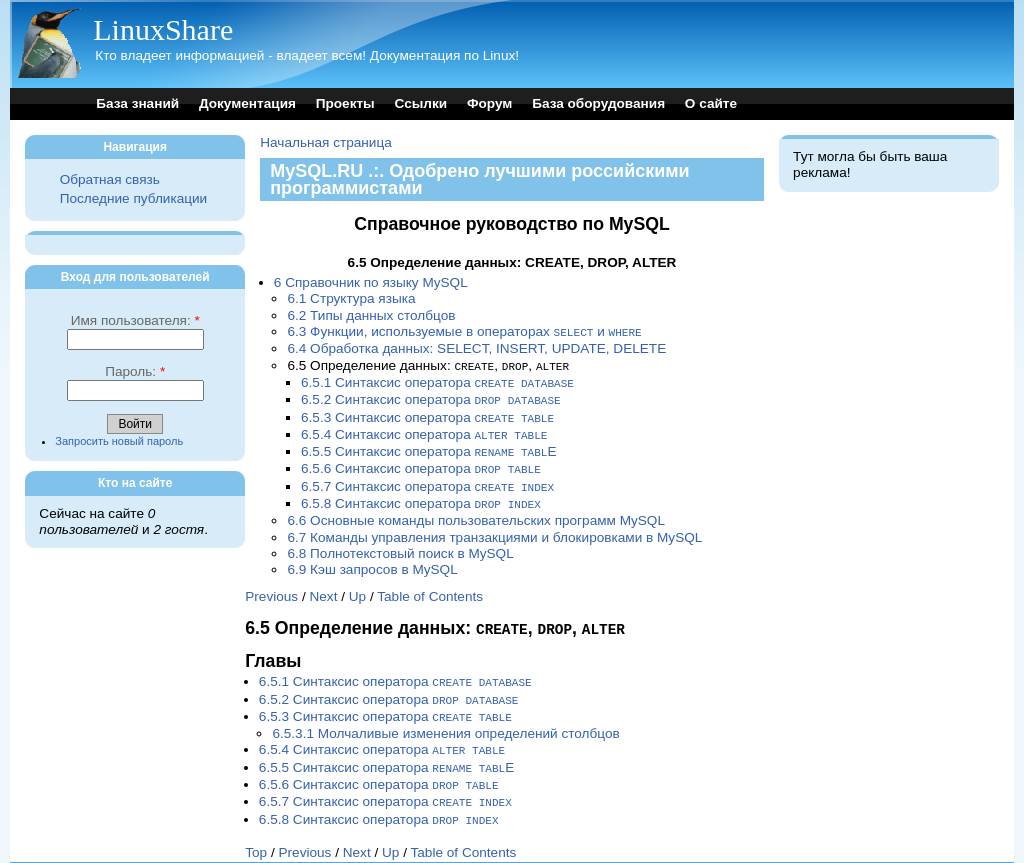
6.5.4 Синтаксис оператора (424, 429)
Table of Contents (430, 586)
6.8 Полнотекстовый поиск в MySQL (400, 543)
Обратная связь (110, 179)
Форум (489, 103)
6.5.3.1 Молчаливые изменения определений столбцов (445, 719)
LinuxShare (163, 29)
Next (323, 586)
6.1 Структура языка (351, 298)
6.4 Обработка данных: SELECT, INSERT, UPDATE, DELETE (476, 347)
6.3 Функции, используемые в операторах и (464, 331)
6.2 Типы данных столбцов (371, 315)
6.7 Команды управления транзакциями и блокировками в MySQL (494, 527)
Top (256, 833)
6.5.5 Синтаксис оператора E (428, 445)
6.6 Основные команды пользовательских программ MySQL (476, 510)
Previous (271, 586)
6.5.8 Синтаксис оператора (421, 494)
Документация (247, 103)
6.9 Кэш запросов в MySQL (372, 559)
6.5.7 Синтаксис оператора (427, 478)
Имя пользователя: (135, 320)
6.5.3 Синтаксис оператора (427, 413)
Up (357, 586)
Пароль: (135, 371)
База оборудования (598, 103)
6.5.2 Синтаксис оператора (431, 396)
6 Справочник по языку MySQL (371, 282)
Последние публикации (133, 198)
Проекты (345, 103)
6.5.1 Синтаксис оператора (437, 380)
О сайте (711, 103)
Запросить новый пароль (119, 441)
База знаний (137, 103)
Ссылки (421, 103)
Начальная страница (326, 142)
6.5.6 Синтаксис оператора (421, 461)
